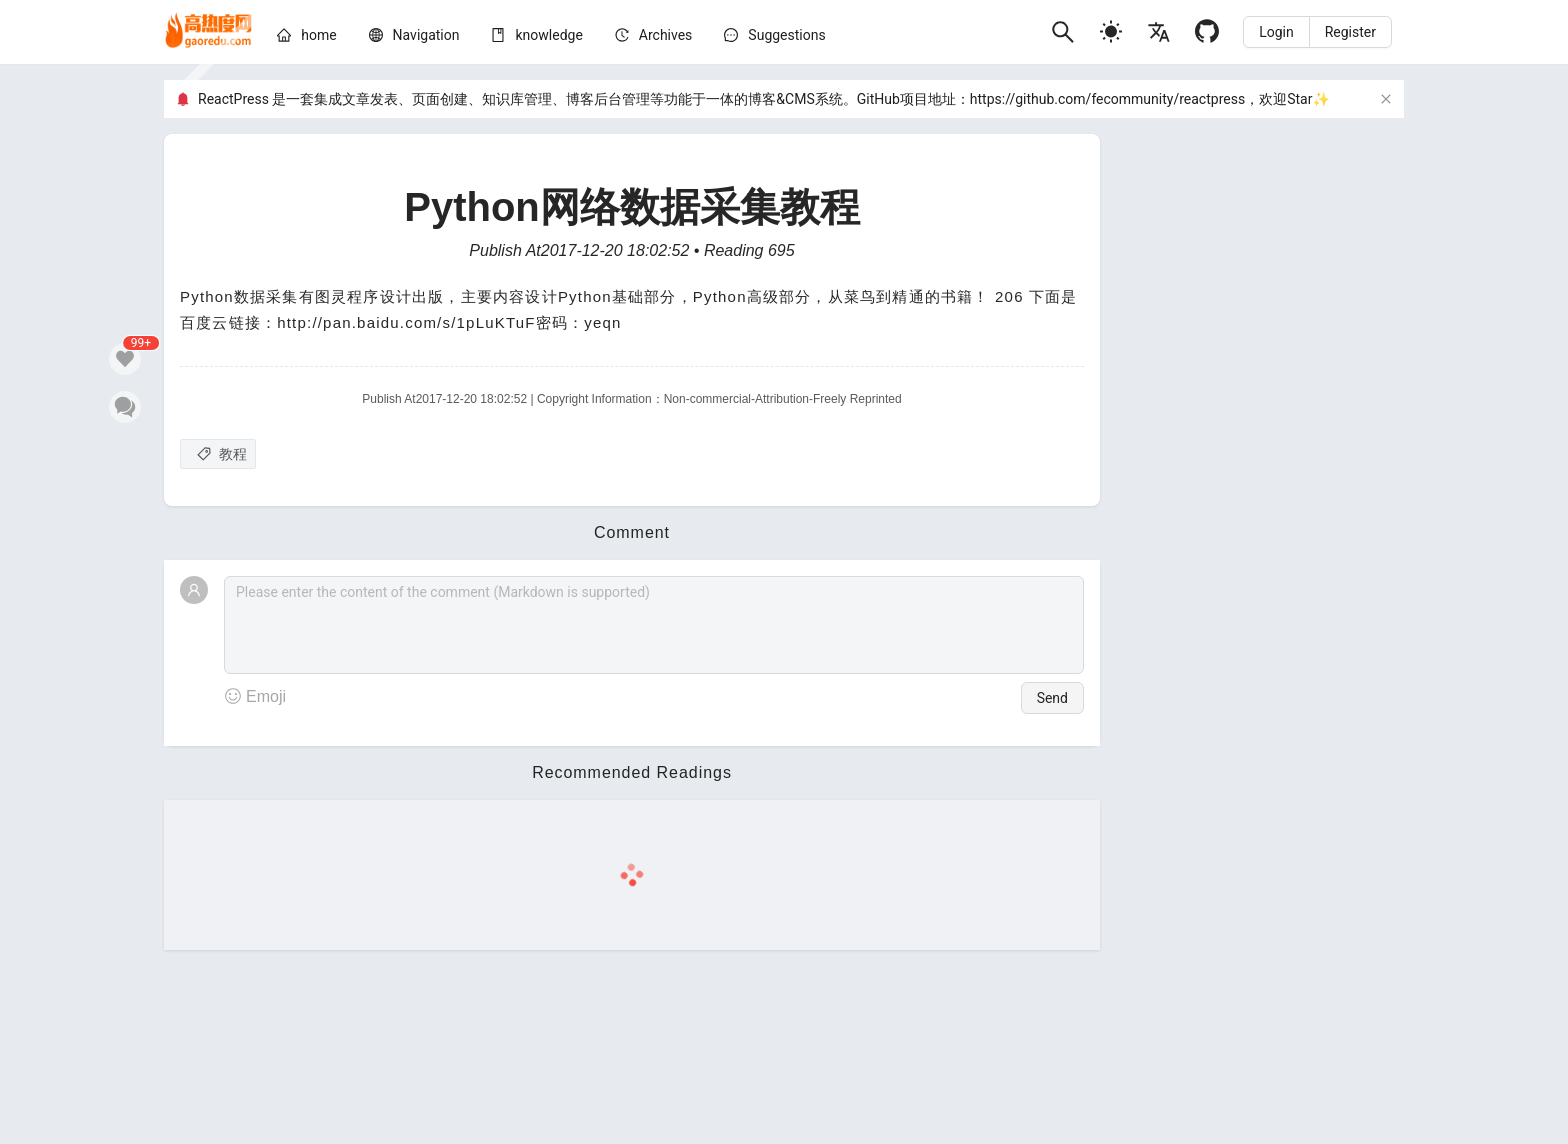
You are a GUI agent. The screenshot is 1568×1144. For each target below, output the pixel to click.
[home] (208, 32)
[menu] (656, 38)
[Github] (1207, 31)
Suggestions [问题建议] (786, 35)
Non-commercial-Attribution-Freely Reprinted (783, 399)
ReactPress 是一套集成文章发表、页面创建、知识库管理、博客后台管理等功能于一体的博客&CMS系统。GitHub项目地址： (584, 99)
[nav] (426, 35)
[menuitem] (306, 38)
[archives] (666, 35)
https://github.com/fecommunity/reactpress (1107, 99)
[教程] (218, 454)
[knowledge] (548, 35)
